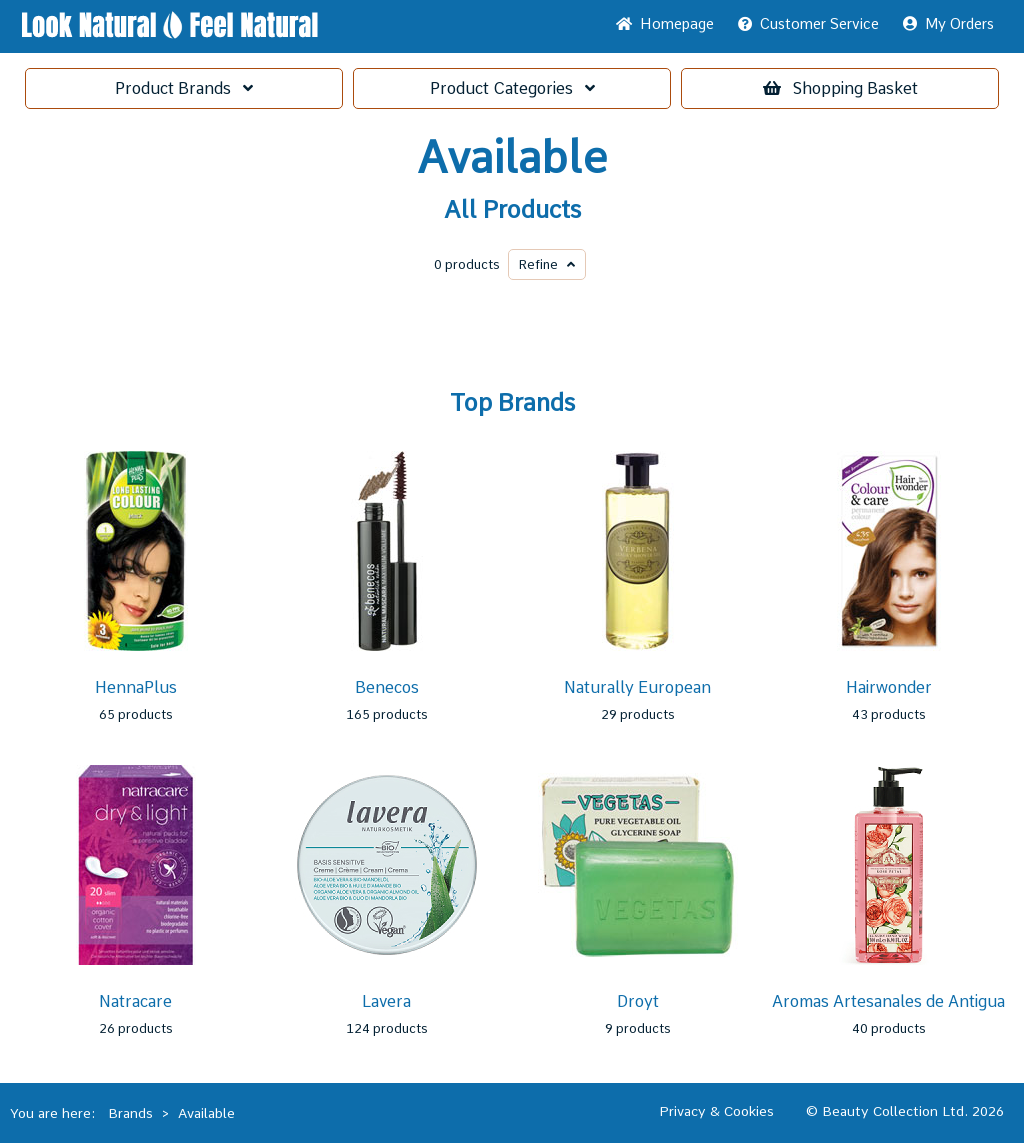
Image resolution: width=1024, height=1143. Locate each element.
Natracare (135, 1001)
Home (665, 24)
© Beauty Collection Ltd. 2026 (905, 1111)
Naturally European (637, 687)
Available (512, 158)
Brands (184, 88)
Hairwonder (889, 687)
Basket (840, 88)
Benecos (387, 687)
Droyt (638, 1001)
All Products (512, 210)
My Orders (948, 24)
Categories (512, 88)
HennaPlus (136, 687)
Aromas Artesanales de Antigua (888, 1001)
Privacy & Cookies (716, 1111)
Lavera (386, 1001)
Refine (547, 264)
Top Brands (512, 403)
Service (808, 24)
